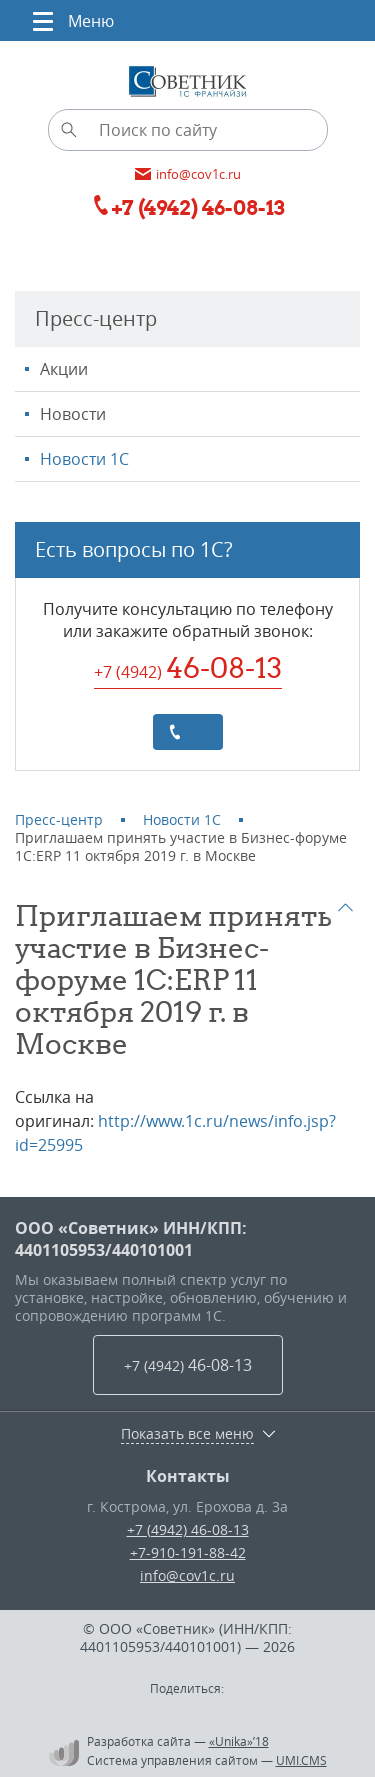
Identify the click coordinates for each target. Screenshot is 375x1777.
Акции (64, 369)
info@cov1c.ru (187, 1575)
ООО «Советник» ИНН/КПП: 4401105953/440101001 (131, 1239)
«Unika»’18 (239, 1741)
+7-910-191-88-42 (188, 1552)
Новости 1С (84, 459)
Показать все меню (187, 1434)
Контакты (188, 1476)
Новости (73, 414)
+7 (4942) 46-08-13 (188, 1529)
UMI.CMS (301, 1760)
